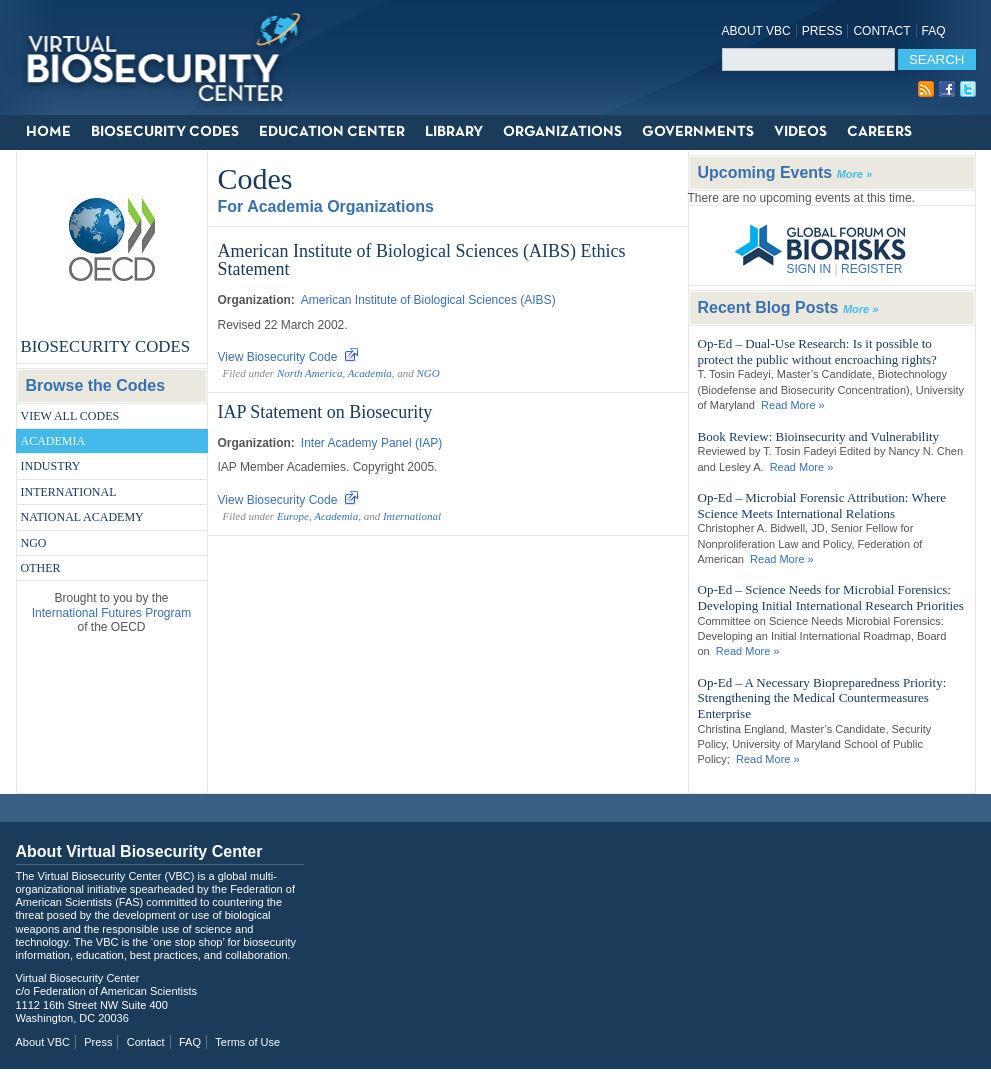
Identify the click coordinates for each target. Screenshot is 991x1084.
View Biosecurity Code (289, 357)
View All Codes (70, 416)
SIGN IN (809, 269)
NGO (34, 543)
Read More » (793, 405)
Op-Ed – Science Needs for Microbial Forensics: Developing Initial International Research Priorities (831, 597)
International (69, 492)
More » (854, 174)
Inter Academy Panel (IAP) (371, 443)
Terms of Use (247, 1042)
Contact (881, 31)
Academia (53, 441)
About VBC (756, 31)
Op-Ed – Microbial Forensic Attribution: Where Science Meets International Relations (822, 505)
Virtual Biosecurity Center (171, 57)
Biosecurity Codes (165, 132)
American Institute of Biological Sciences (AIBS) (428, 300)
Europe (293, 516)
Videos (800, 132)
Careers (879, 132)
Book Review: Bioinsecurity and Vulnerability (819, 436)
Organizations (562, 132)
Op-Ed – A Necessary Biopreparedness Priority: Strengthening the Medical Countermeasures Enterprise (822, 698)
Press (822, 31)
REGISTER (871, 269)
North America (310, 373)
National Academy (82, 517)
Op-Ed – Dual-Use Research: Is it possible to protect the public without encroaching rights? (817, 351)
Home (48, 132)
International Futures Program (111, 613)
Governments (698, 132)
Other (41, 568)
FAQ (934, 31)
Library (454, 132)
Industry (51, 466)
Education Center (332, 132)
